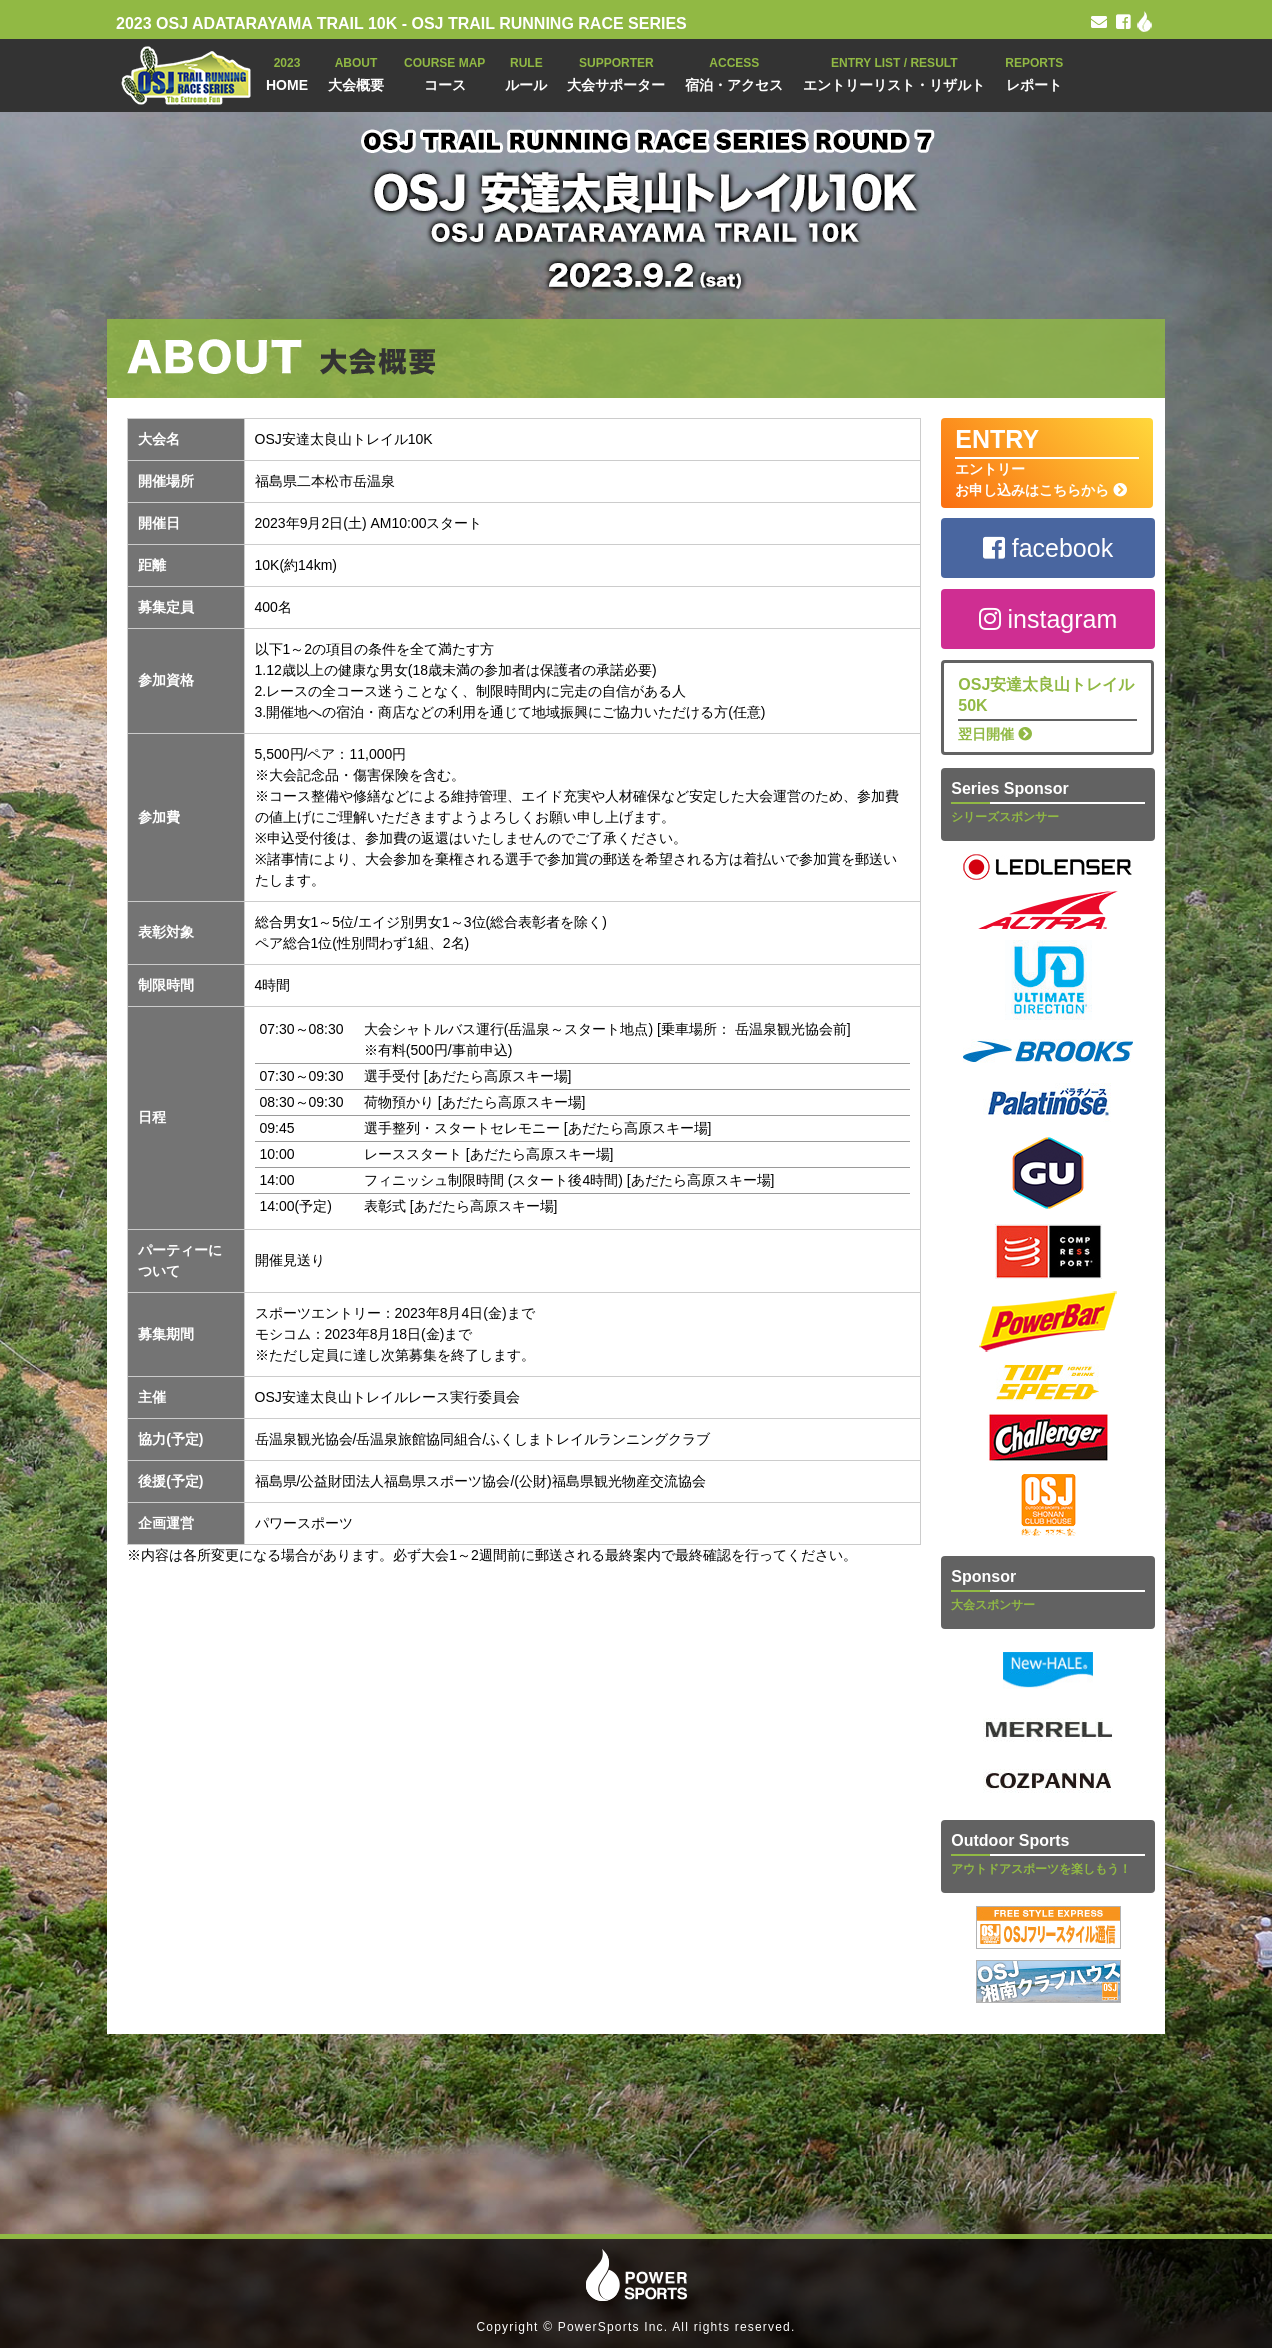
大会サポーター (616, 72)
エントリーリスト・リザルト (894, 72)
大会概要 (356, 72)
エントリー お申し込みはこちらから (1047, 461)
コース (444, 72)
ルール (526, 72)
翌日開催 (1047, 708)
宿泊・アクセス (734, 72)
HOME (287, 72)
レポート (1034, 72)
